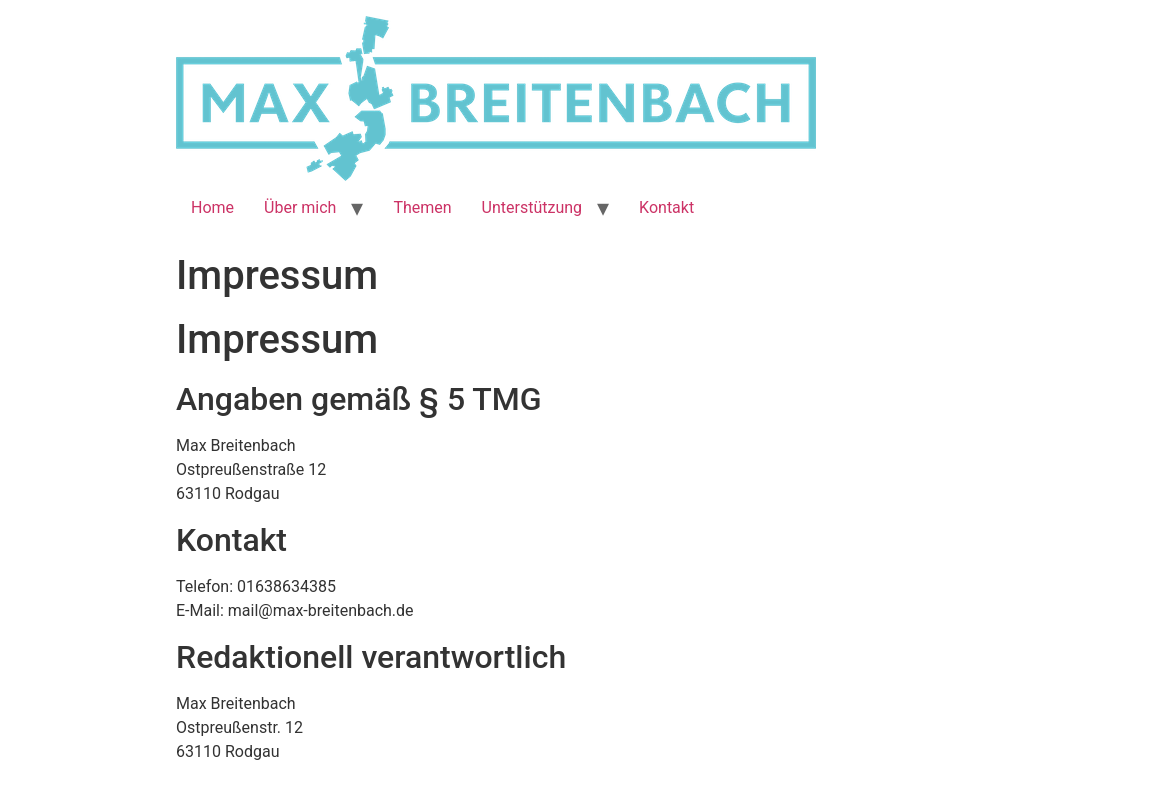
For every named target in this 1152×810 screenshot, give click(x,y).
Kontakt (666, 207)
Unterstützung (532, 207)
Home (212, 207)
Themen (422, 207)
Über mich (300, 207)
